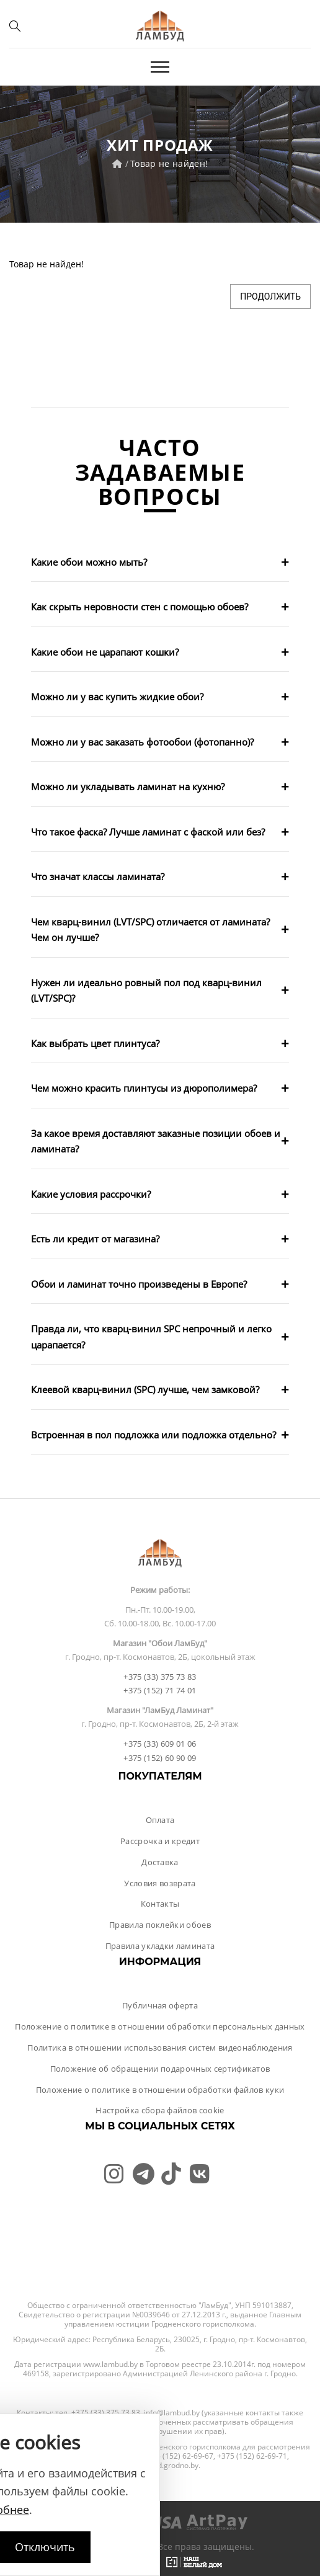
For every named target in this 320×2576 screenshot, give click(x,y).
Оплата (160, 1819)
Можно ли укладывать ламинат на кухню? (127, 786)
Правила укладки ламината (160, 1945)
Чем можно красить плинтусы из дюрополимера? (144, 1088)
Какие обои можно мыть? (89, 562)
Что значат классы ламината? (97, 876)
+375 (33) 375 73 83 (159, 1676)
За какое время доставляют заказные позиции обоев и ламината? (155, 1141)
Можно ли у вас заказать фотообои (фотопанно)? (142, 742)
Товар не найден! (169, 163)
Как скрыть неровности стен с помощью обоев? (139, 606)
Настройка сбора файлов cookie (160, 2110)
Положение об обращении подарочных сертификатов (160, 2068)
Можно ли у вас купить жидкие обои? (117, 696)
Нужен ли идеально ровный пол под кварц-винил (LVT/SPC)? (146, 990)
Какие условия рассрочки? (91, 1194)
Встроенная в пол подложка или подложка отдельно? (153, 1434)
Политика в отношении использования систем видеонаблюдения (160, 2047)
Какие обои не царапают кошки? (105, 652)
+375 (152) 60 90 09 (159, 1757)
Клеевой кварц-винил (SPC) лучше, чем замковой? (145, 1389)
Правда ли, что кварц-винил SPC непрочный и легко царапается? (151, 1336)
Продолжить (270, 296)
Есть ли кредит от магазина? (95, 1238)
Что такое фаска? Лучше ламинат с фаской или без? (148, 832)
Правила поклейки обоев (160, 1924)
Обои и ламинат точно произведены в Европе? (139, 1284)
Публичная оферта (160, 2005)
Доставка (160, 1862)
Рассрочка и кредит (160, 1841)
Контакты (160, 1903)
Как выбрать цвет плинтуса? (95, 1043)
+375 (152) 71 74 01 (159, 1690)
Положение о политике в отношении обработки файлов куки (160, 2089)
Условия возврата (159, 1883)
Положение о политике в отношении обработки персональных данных (159, 2026)
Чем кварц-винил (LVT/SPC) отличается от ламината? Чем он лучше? (150, 930)
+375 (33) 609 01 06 (159, 1743)
